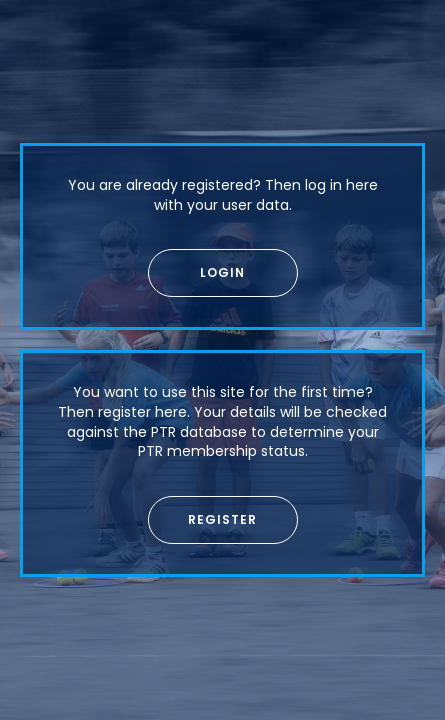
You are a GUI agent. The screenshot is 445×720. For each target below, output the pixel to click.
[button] (223, 273)
